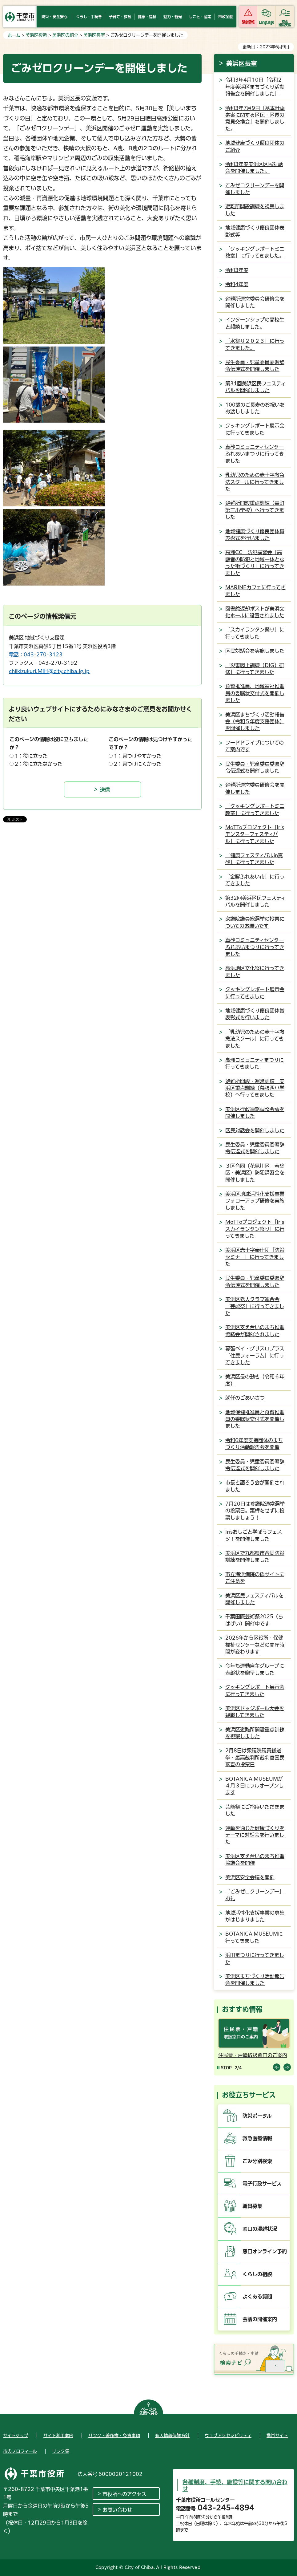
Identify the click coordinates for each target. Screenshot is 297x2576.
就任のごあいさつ (245, 1397)
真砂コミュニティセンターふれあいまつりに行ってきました (254, 453)
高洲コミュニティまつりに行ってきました (254, 1063)
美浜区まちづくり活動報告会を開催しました (254, 1980)
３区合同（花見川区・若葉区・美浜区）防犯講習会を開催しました (254, 1172)
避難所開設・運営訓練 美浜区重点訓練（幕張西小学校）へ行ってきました (254, 1088)
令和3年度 (236, 270)
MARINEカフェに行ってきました (255, 591)
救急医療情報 (257, 2138)
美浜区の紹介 (65, 35)
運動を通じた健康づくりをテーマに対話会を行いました (254, 1835)
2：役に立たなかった (38, 763)
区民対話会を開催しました (254, 1130)
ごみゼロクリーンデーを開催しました (254, 189)
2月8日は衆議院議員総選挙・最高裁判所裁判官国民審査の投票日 (254, 1757)
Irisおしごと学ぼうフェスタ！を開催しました (253, 1535)
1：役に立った (31, 755)
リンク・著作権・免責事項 (114, 2435)
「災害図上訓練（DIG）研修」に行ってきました (254, 669)
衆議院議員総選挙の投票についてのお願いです (254, 922)
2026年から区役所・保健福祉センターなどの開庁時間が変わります (254, 1644)
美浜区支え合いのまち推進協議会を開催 (254, 1859)
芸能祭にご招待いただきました (254, 1810)
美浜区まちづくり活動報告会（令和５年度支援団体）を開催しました (254, 721)
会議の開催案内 (260, 2319)
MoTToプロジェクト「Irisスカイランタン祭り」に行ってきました (254, 1228)
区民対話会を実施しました (254, 650)
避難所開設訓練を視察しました (254, 210)
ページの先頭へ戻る (148, 2411)
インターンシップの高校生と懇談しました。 (254, 323)
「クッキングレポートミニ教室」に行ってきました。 (254, 252)
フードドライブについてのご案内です (254, 746)
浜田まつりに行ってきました (254, 1958)
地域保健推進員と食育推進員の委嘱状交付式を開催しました (254, 1419)
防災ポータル (257, 2115)
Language (266, 22)
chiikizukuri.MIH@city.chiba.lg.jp (49, 671)
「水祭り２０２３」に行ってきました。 (254, 344)
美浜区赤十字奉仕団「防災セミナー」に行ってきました (254, 1256)
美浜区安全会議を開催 (250, 1877)
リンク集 (60, 2451)
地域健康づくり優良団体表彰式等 (254, 231)
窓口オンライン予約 (265, 2251)
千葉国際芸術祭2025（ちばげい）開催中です (254, 1620)
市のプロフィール (20, 2451)
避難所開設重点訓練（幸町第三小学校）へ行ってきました (254, 510)
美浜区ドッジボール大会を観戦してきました (254, 1712)
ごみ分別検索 (257, 2161)
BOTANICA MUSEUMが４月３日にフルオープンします (254, 1785)
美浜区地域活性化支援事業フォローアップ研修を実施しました (254, 1200)
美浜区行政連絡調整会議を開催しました (254, 1112)
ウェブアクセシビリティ (228, 2435)
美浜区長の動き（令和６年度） (254, 1380)
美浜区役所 (36, 35)
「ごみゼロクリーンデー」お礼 (254, 1895)
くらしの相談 (257, 2274)
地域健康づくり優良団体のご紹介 (254, 146)
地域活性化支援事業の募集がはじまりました (254, 1916)
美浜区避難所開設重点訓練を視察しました (254, 1733)
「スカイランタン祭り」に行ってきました (254, 633)
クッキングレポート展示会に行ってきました (254, 429)
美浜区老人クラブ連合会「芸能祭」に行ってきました (254, 1306)
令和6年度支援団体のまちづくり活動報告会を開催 (254, 1444)
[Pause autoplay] (224, 2068)
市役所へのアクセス (124, 2494)
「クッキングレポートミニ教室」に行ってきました (254, 809)
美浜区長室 (94, 35)
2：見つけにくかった (138, 763)
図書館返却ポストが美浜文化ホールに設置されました (254, 612)
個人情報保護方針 (172, 2435)
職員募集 (252, 2206)
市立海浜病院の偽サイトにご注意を (254, 1578)
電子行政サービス (262, 2183)
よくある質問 (257, 2296)
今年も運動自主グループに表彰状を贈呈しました (254, 1669)
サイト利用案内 (58, 2435)
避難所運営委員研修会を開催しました (254, 788)
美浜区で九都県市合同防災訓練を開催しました (254, 1556)
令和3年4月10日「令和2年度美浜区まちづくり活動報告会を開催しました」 (254, 86)
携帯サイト (277, 2435)
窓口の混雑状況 (260, 2228)
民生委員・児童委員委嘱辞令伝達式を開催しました (254, 365)
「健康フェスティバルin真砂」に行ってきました (254, 859)
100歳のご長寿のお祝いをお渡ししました (255, 408)
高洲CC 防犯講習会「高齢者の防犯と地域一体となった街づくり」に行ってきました (254, 562)
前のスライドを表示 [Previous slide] (276, 2067)
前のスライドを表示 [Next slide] (287, 2067)
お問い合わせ (117, 2509)
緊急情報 (248, 22)
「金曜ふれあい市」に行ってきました (254, 880)
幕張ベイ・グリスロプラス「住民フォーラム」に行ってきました (254, 1355)
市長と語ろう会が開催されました (254, 1486)
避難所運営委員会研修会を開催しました (254, 302)
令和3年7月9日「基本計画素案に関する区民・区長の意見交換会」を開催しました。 (255, 118)
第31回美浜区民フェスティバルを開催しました (255, 387)
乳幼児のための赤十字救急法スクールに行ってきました (254, 482)
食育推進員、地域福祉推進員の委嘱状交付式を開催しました (254, 693)
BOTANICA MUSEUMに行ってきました (254, 1937)
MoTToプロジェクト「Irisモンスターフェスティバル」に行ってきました (254, 834)
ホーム (14, 35)
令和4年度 (236, 284)
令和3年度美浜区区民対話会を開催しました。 (254, 167)
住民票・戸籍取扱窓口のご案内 (252, 2055)
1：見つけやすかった (138, 755)
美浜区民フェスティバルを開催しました (254, 1599)
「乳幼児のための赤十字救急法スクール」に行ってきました (254, 1038)
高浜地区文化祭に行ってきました (254, 971)
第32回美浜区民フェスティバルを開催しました (255, 901)
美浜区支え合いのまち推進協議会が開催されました (254, 1331)
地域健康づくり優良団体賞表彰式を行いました (254, 535)
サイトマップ (15, 2435)
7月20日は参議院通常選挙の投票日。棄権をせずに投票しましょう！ (255, 1510)
